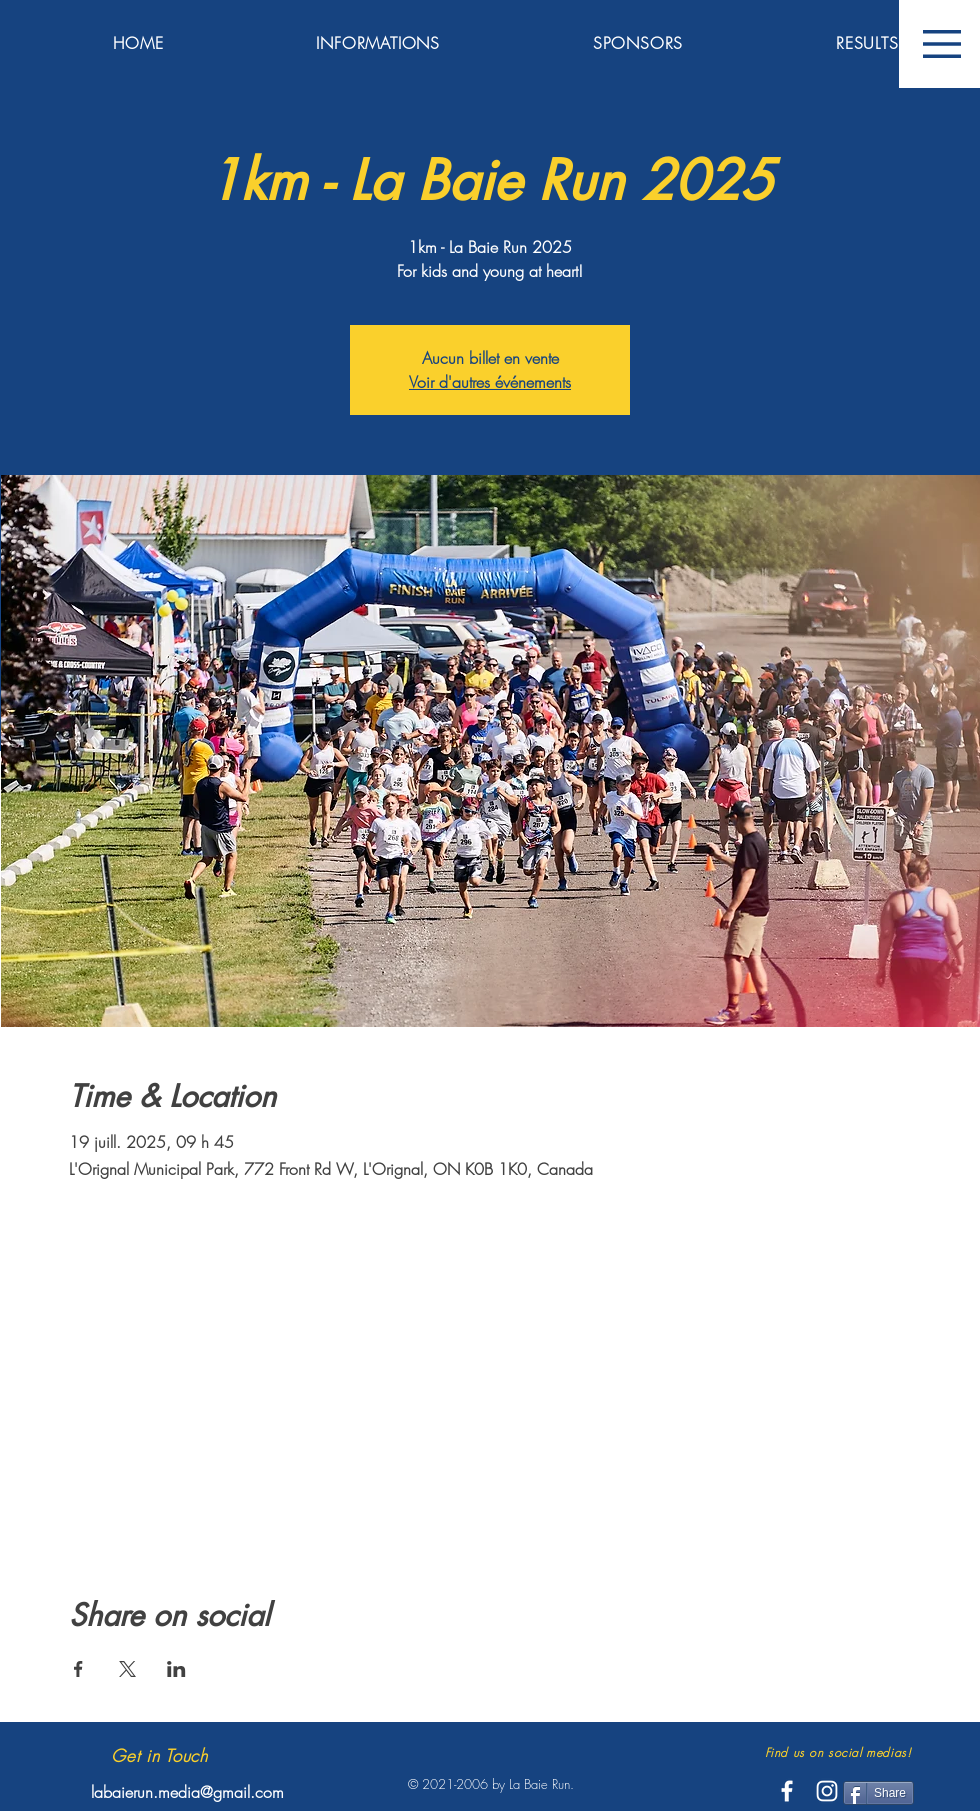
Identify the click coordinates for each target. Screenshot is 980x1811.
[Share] (878, 1793)
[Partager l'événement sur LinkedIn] (176, 1669)
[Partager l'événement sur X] (127, 1669)
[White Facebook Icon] (787, 1791)
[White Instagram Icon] (827, 1791)
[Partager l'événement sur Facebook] (78, 1669)
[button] (942, 44)
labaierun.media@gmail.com (187, 1792)
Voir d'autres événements (490, 382)
